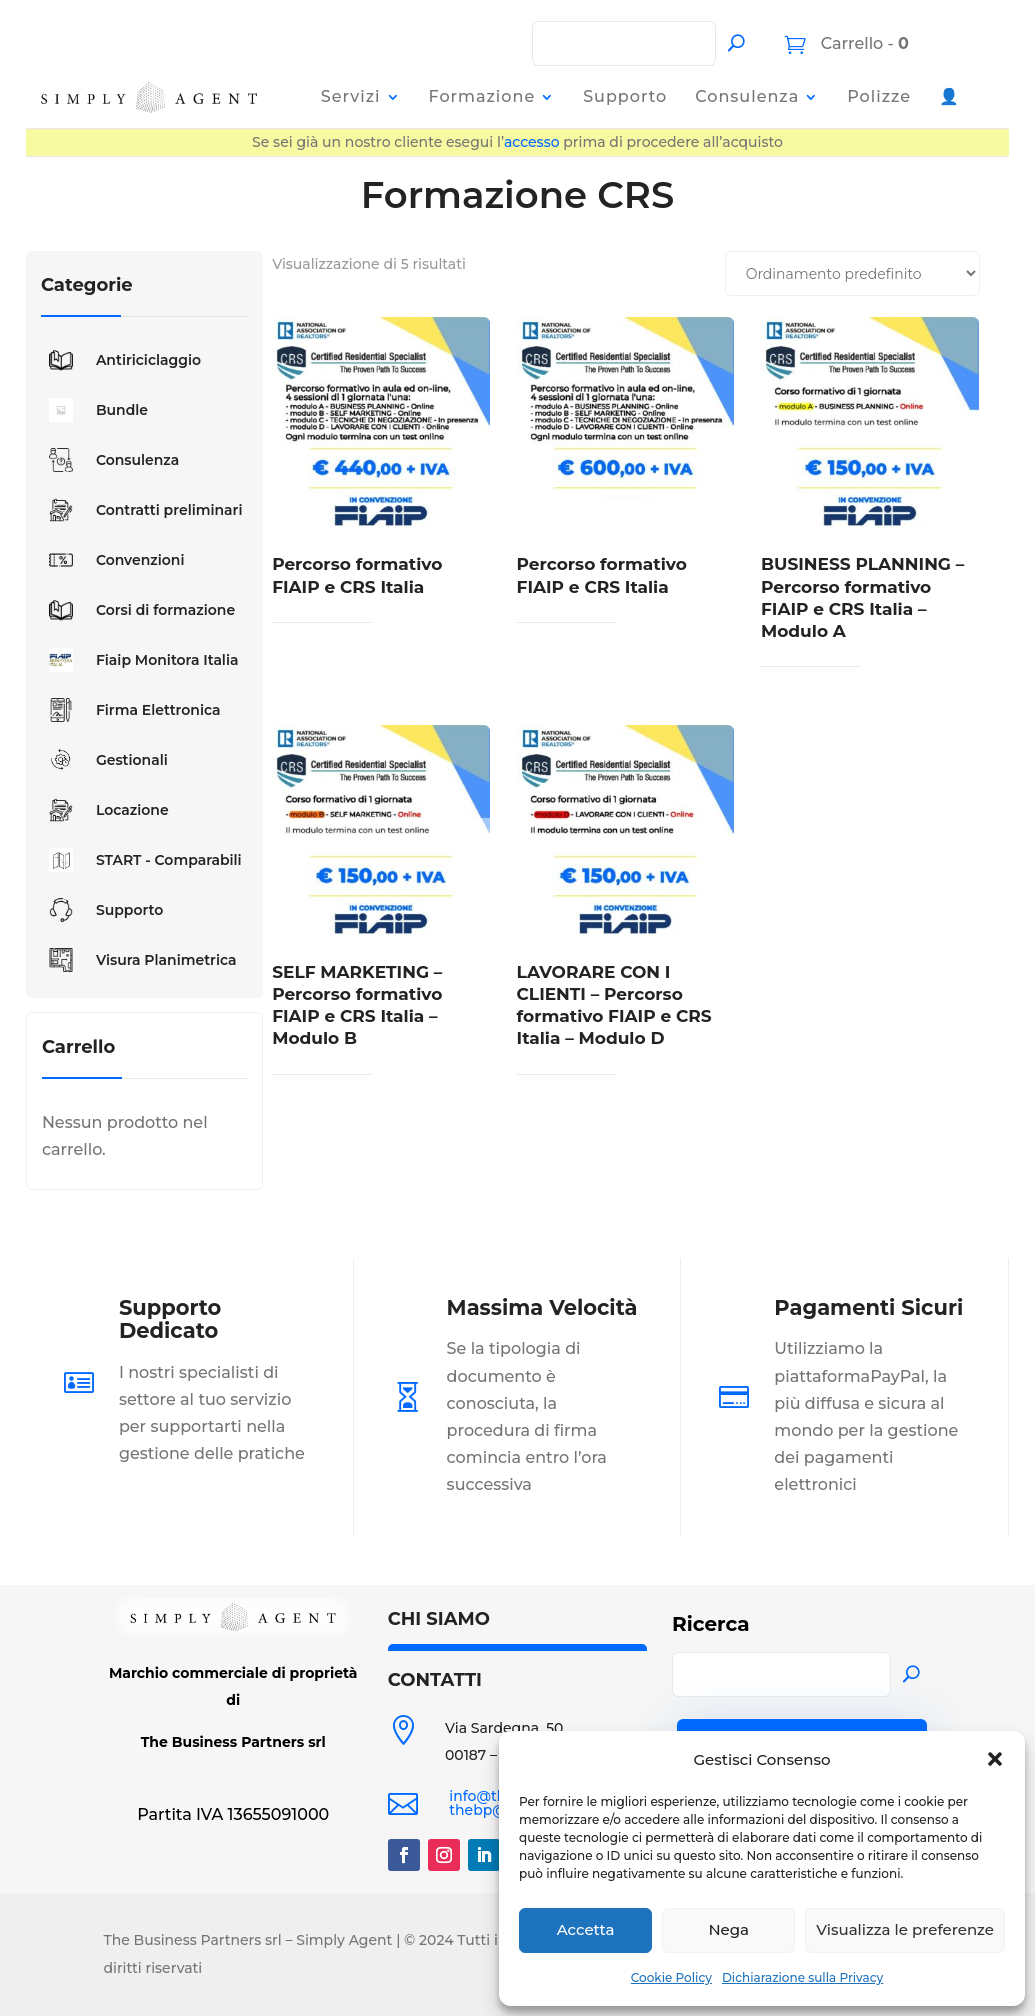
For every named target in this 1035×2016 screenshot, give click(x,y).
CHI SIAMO (439, 1619)
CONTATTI (435, 1680)
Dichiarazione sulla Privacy (802, 1977)
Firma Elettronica (131, 710)
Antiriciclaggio (121, 360)
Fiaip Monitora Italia (140, 660)
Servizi (351, 96)
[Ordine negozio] (852, 273)
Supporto (625, 96)
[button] (995, 1759)
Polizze (879, 96)
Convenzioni (113, 560)
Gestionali (104, 760)
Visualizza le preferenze (905, 1929)
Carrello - (862, 43)
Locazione (105, 810)
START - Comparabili (141, 860)
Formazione (482, 96)
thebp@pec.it (497, 1810)
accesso (532, 142)
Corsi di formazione (138, 610)
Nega (728, 1929)
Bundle (94, 410)
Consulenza (747, 96)
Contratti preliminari (142, 510)
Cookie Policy (671, 1977)
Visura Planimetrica (139, 960)
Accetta (586, 1929)
